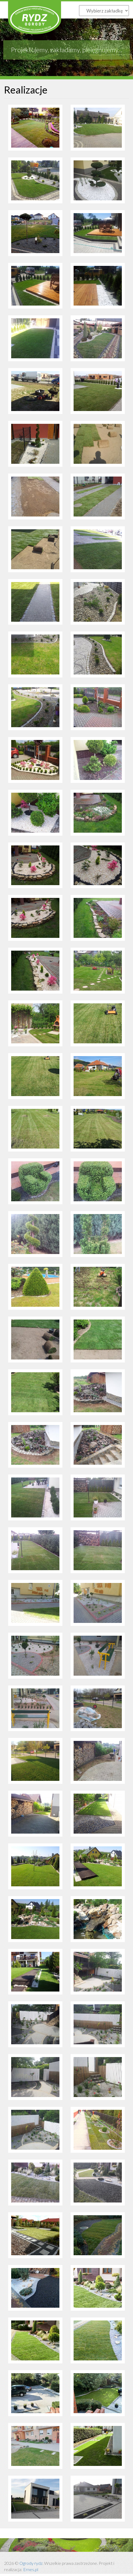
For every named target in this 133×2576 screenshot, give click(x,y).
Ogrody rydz (31, 2563)
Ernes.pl (30, 2569)
